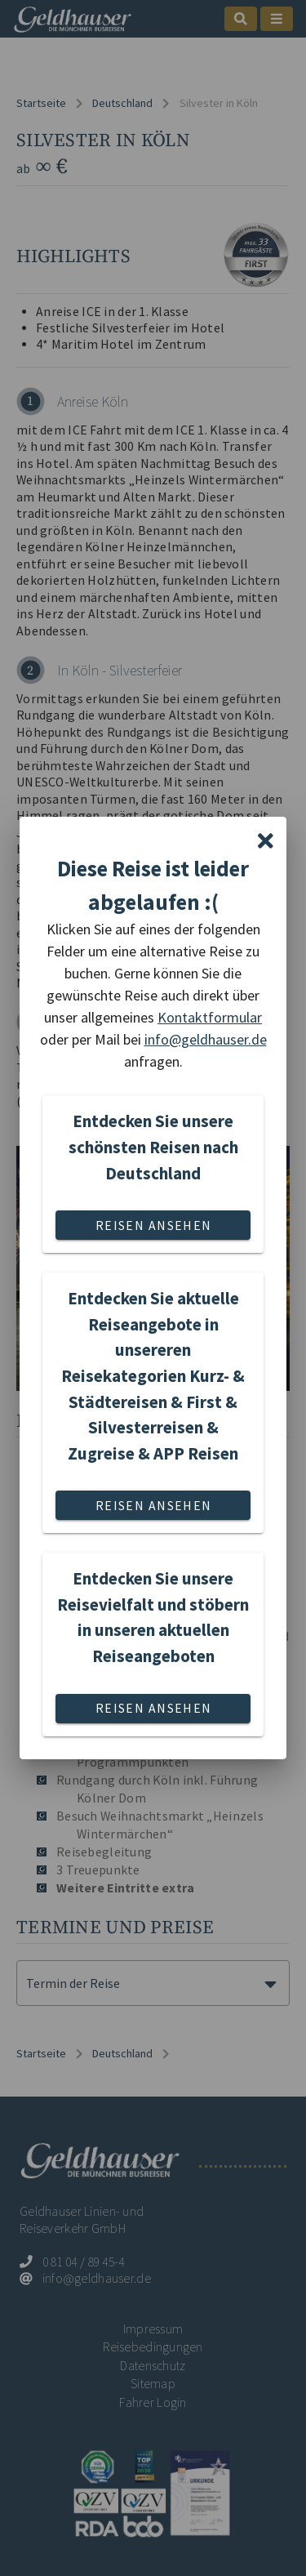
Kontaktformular (209, 1017)
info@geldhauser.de (205, 1039)
